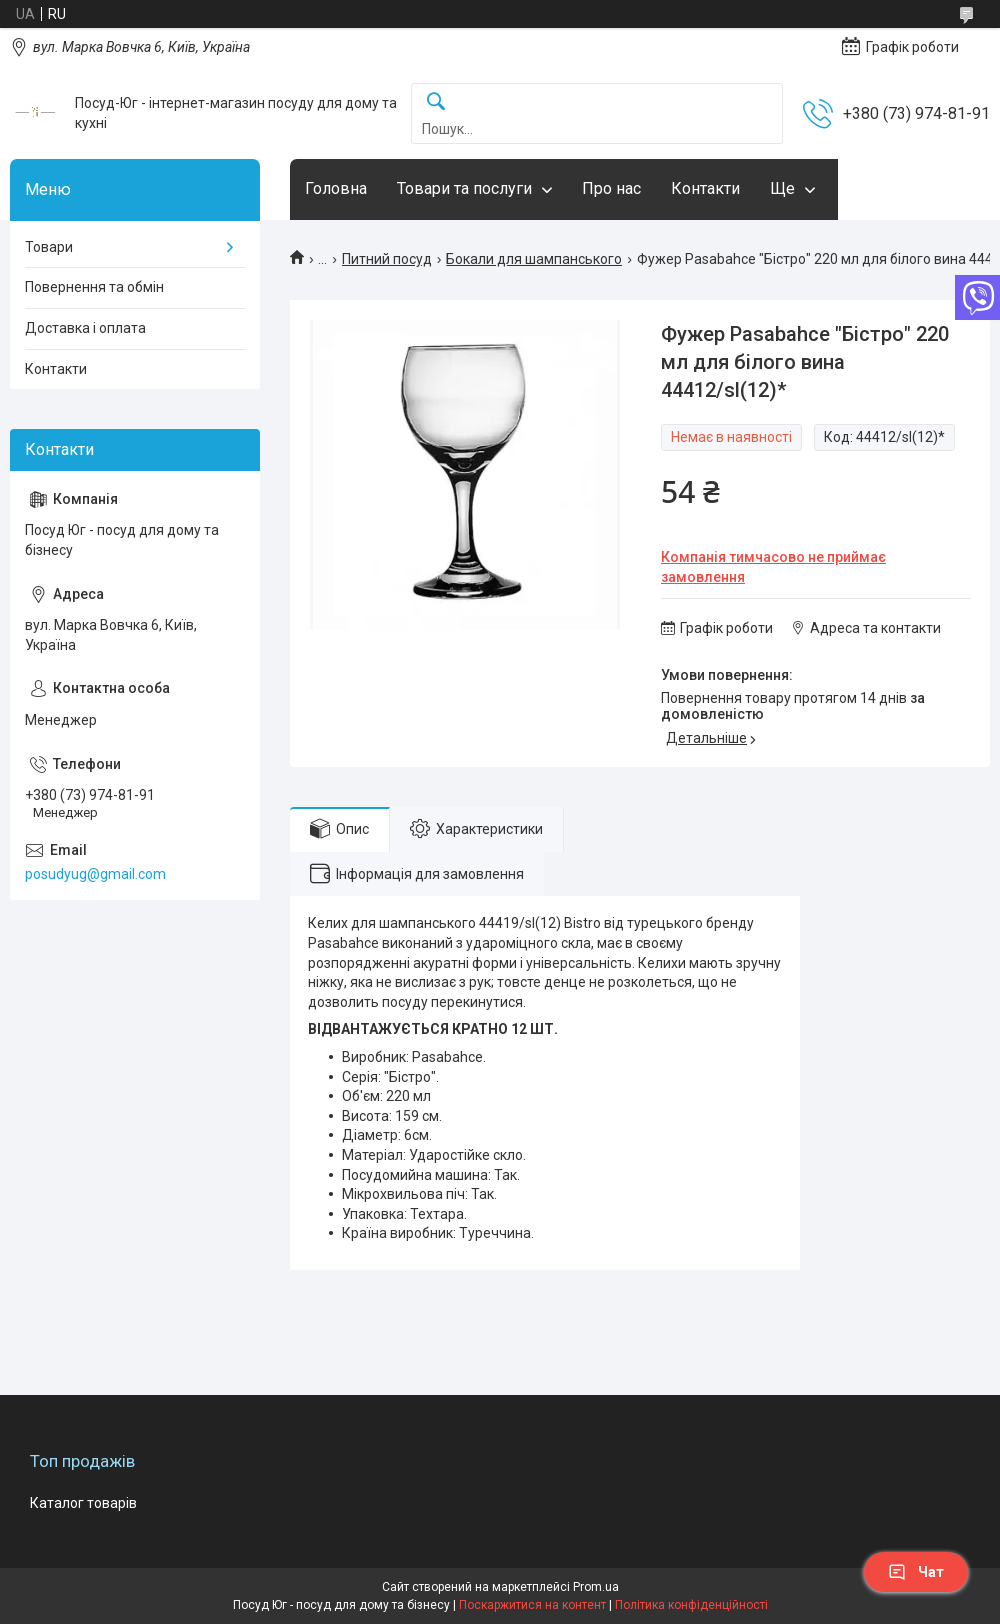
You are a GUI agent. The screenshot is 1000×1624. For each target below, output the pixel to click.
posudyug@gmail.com (95, 874)
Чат (916, 1572)
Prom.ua (596, 1587)
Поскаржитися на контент (532, 1605)
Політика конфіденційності (691, 1605)
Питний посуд (387, 259)
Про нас (611, 188)
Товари (49, 247)
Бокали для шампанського (534, 259)
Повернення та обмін (94, 287)
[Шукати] (436, 102)
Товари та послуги (464, 188)
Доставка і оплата (85, 328)
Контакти (705, 188)
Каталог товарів (83, 1503)
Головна (336, 188)
